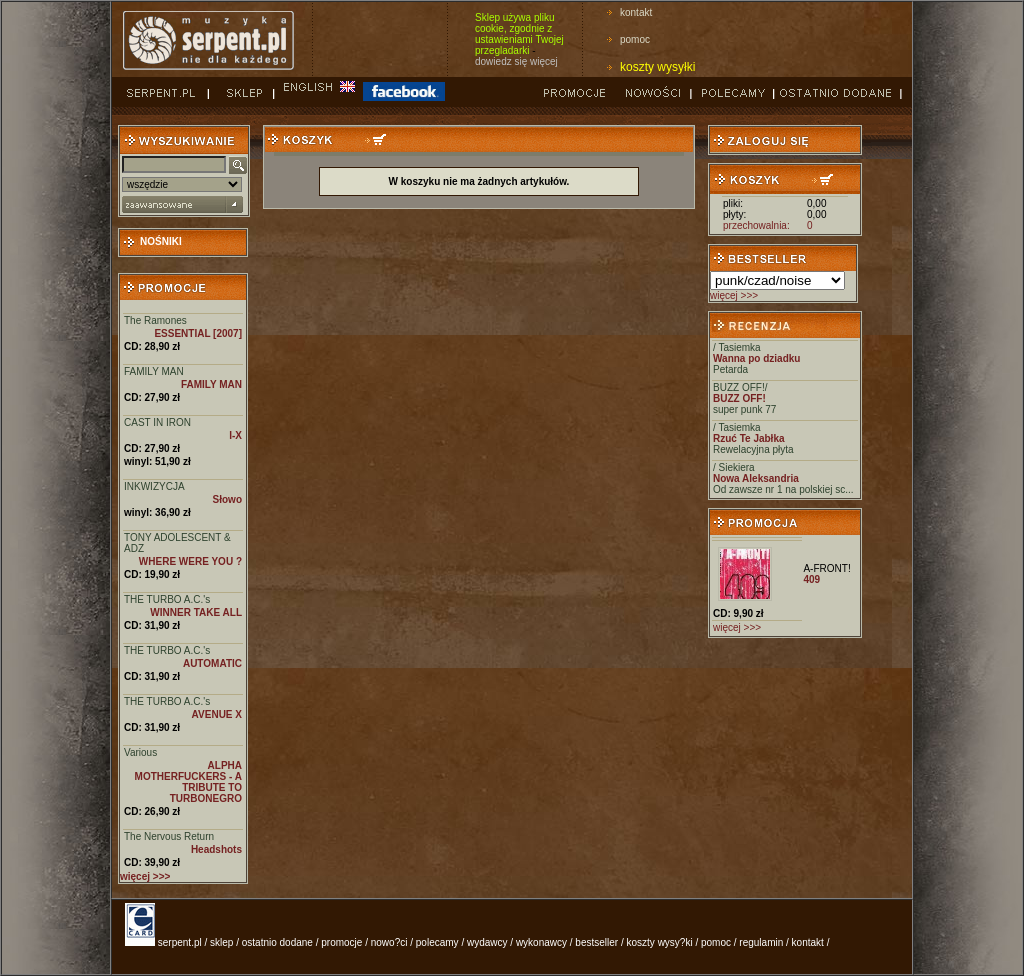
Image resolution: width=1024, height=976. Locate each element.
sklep (221, 942)
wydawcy (487, 942)
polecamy (437, 942)
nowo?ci (389, 942)
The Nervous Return (169, 836)
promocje (341, 942)
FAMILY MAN (154, 371)
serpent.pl (180, 942)
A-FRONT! (826, 568)
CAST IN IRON (157, 422)
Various (140, 752)
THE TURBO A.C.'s (167, 599)
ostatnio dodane (277, 942)
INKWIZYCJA (154, 486)
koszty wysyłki (657, 67)
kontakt (636, 12)
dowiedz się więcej (516, 61)
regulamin (761, 942)
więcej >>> (734, 295)
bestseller (596, 942)
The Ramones (155, 320)
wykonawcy (541, 942)
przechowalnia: (756, 225)
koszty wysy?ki (660, 942)
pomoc (635, 39)
